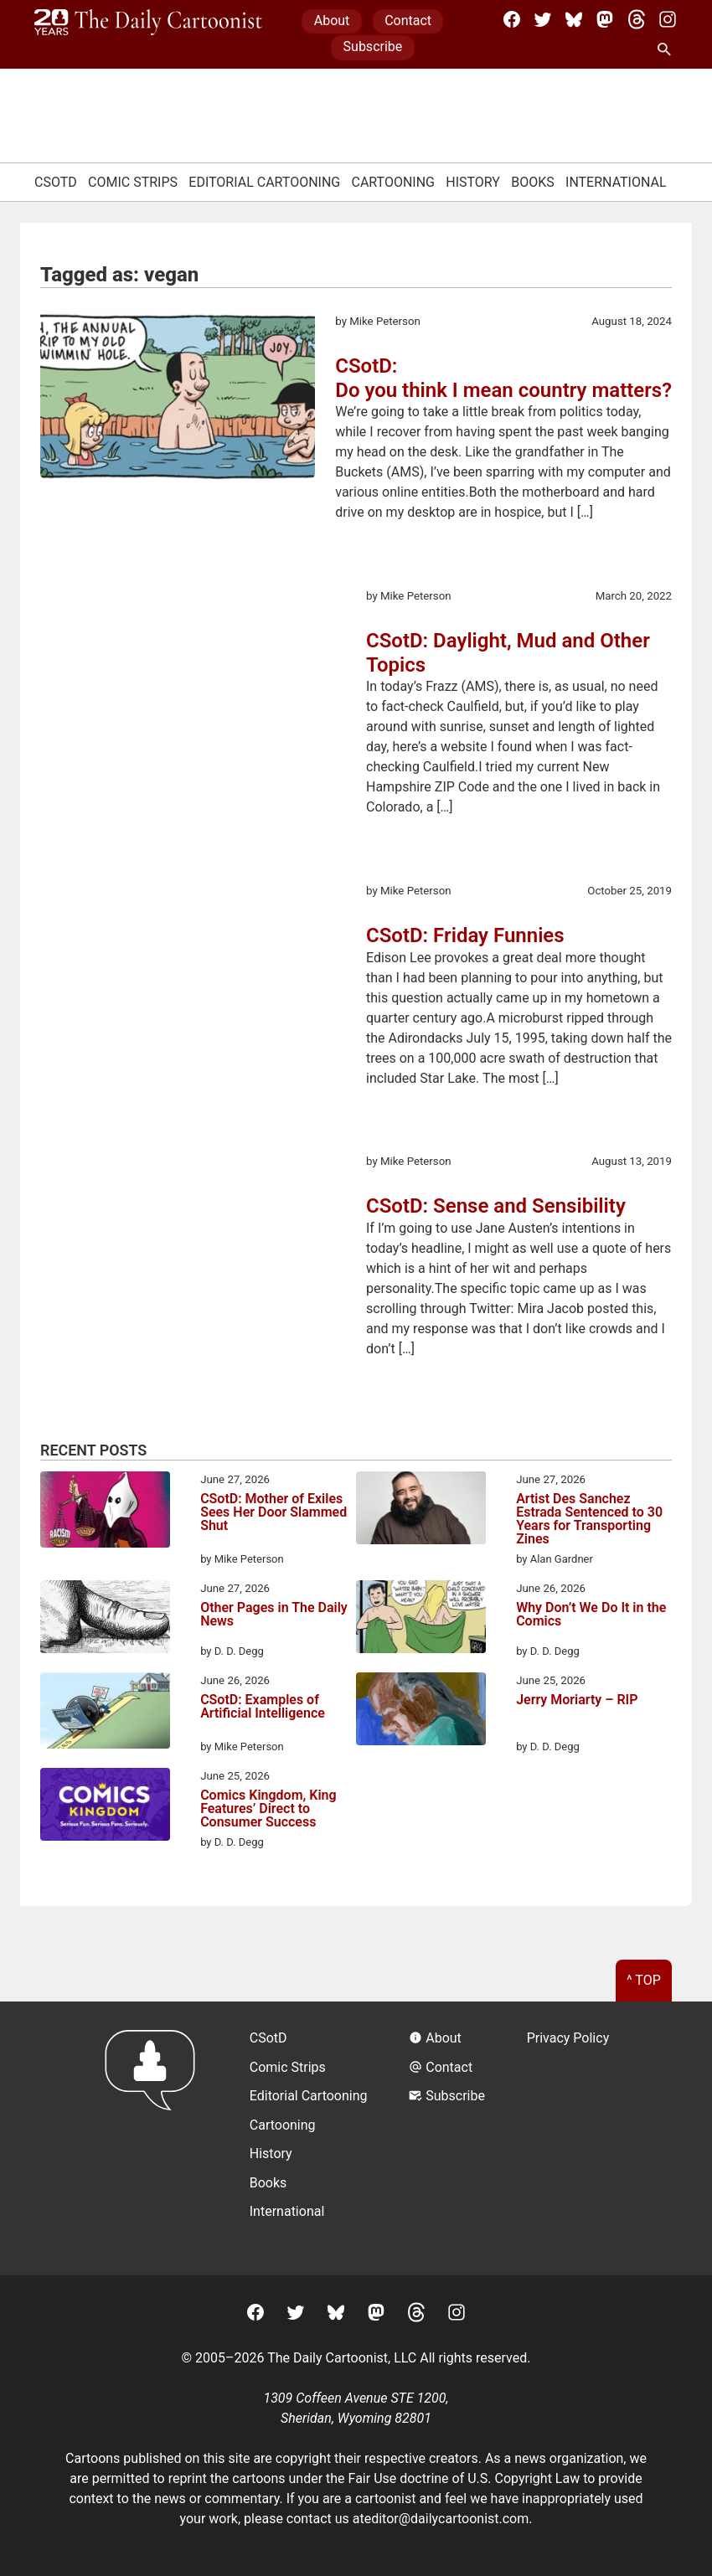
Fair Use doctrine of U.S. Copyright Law (464, 2478)
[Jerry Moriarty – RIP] (421, 1711)
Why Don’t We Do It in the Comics (591, 1615)
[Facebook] (512, 19)
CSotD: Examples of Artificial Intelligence (262, 1707)
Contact (407, 20)
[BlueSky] (574, 19)
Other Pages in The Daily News (274, 1615)
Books (533, 182)
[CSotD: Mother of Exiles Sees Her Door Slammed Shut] (105, 1512)
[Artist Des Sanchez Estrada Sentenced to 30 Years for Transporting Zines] (421, 1510)
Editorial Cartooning (264, 182)
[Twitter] (543, 19)
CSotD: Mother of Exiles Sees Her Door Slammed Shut (273, 1512)
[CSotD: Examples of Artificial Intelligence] (105, 1713)
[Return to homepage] (155, 2138)
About (332, 20)
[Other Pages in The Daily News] (105, 1619)
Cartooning (393, 182)
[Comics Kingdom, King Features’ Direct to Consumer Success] (105, 1807)
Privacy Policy (568, 2038)
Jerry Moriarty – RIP (576, 1700)
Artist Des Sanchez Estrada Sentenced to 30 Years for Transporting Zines (589, 1519)
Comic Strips (133, 182)
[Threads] (637, 19)
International (616, 182)
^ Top (644, 1980)
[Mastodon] (605, 19)
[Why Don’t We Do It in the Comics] (421, 1619)
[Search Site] (668, 50)
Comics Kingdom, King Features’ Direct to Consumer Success (268, 1809)
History (473, 182)
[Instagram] (668, 19)
